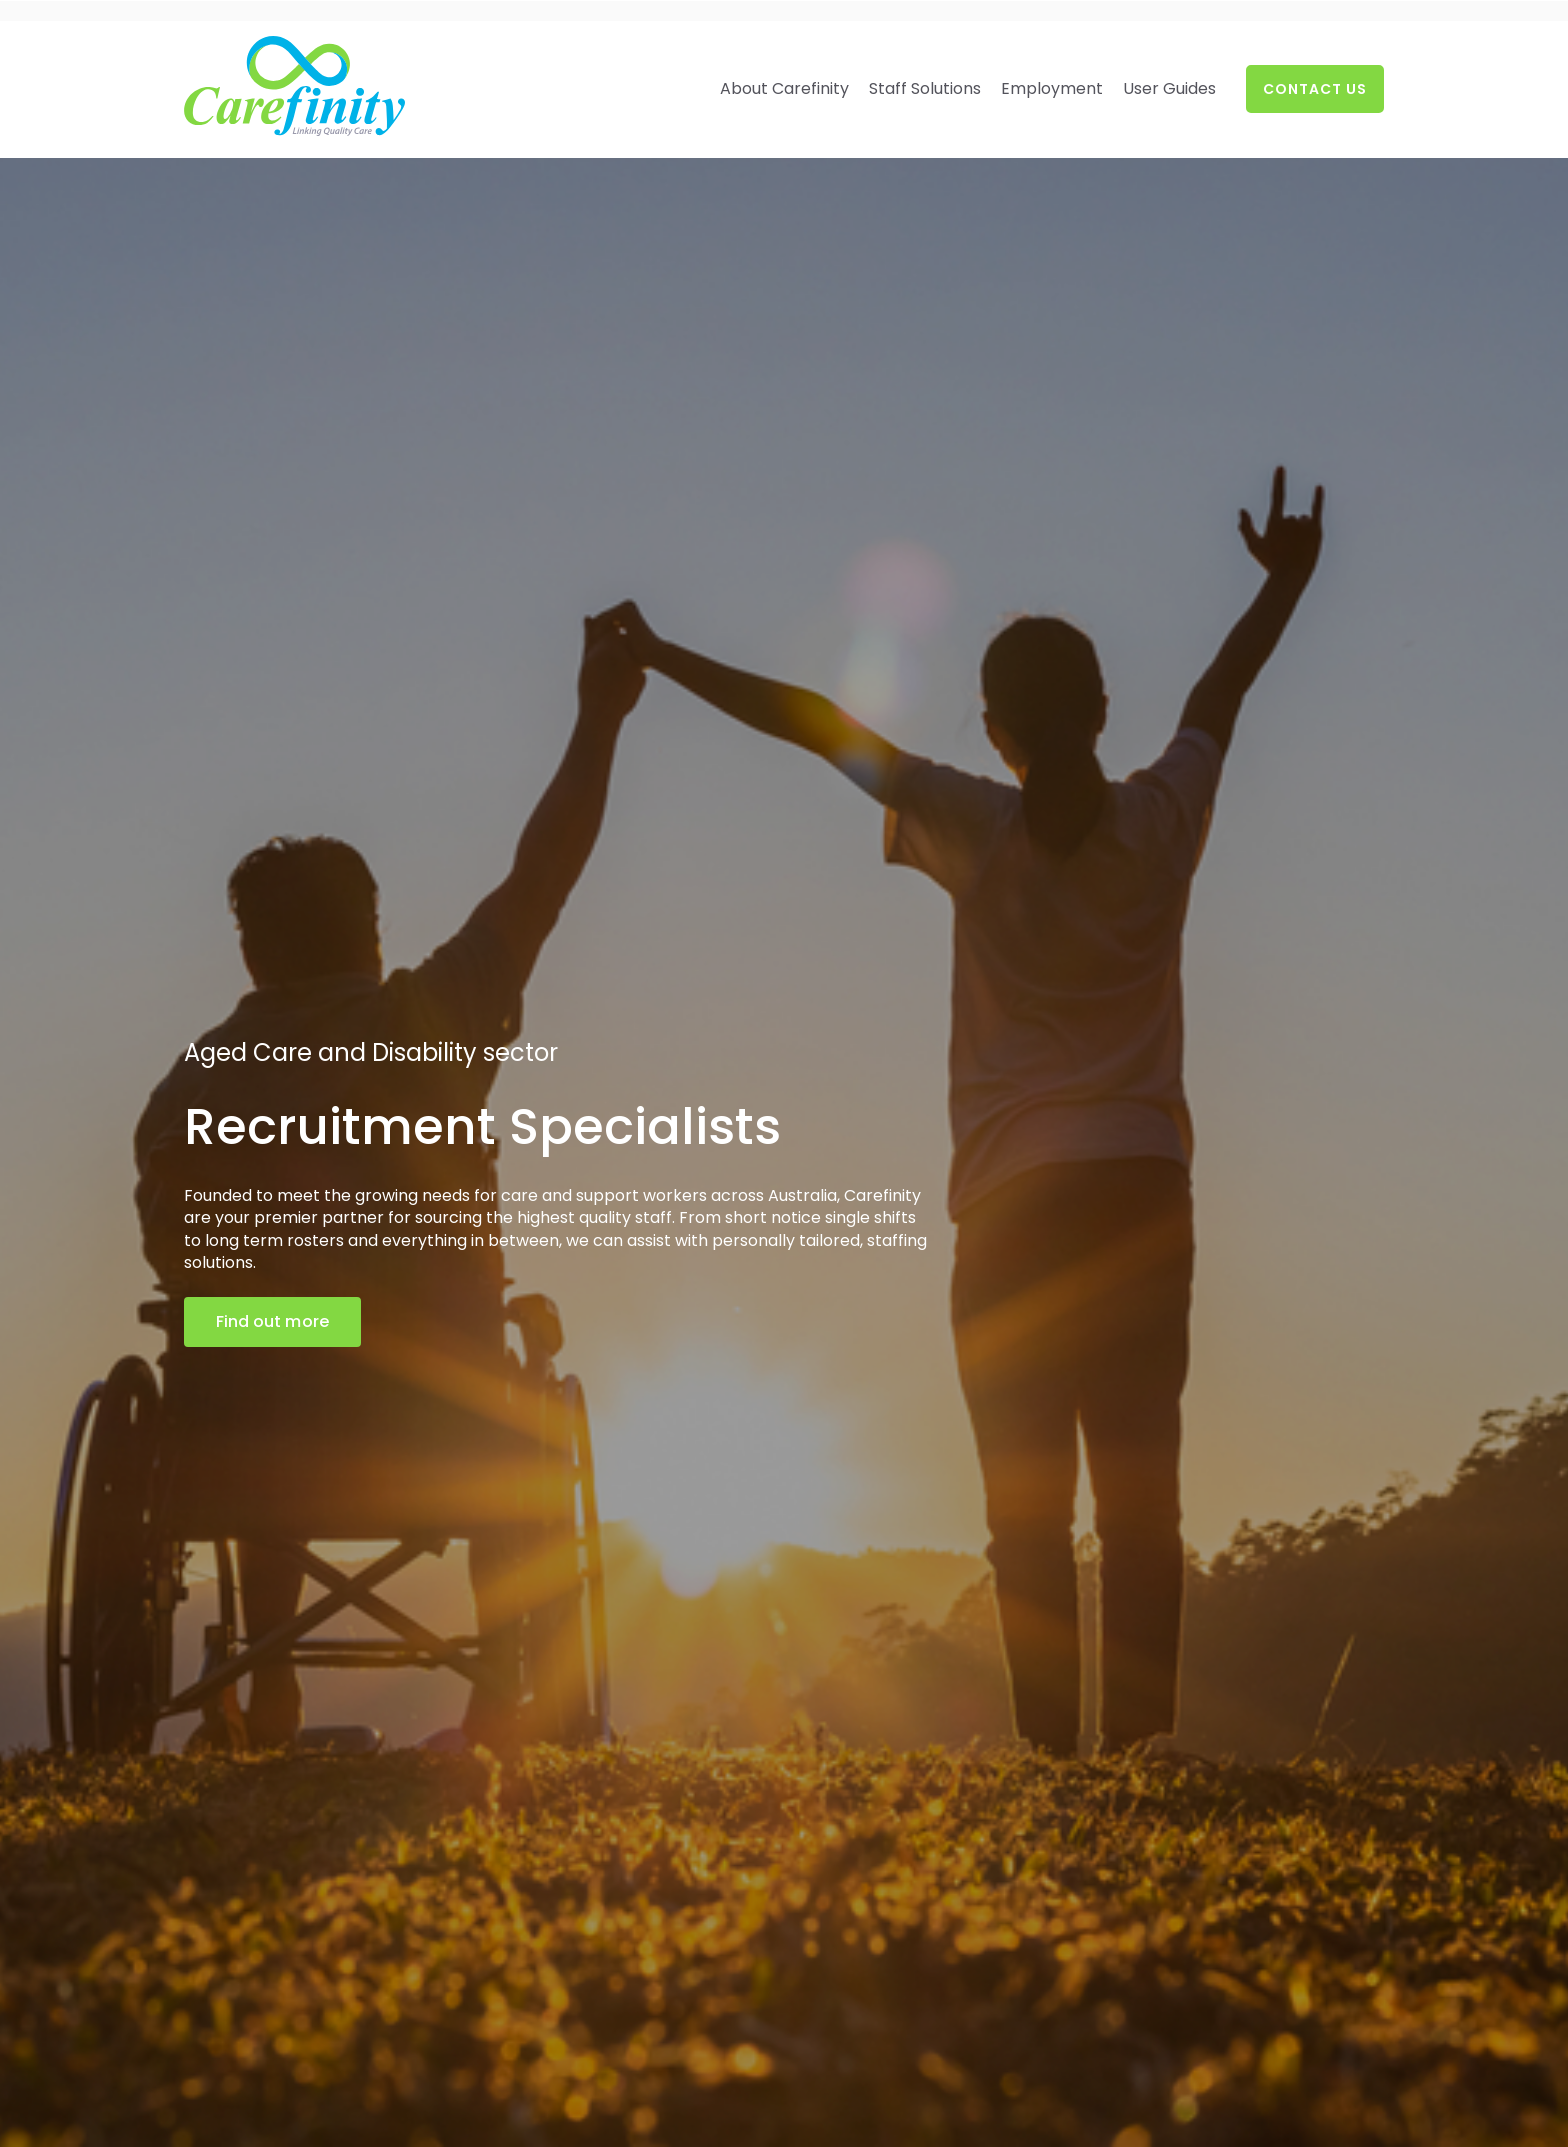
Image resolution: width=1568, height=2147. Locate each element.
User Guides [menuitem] (1169, 89)
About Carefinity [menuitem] (784, 89)
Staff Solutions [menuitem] (925, 89)
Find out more (272, 1321)
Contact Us (1315, 89)
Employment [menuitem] (1052, 89)
